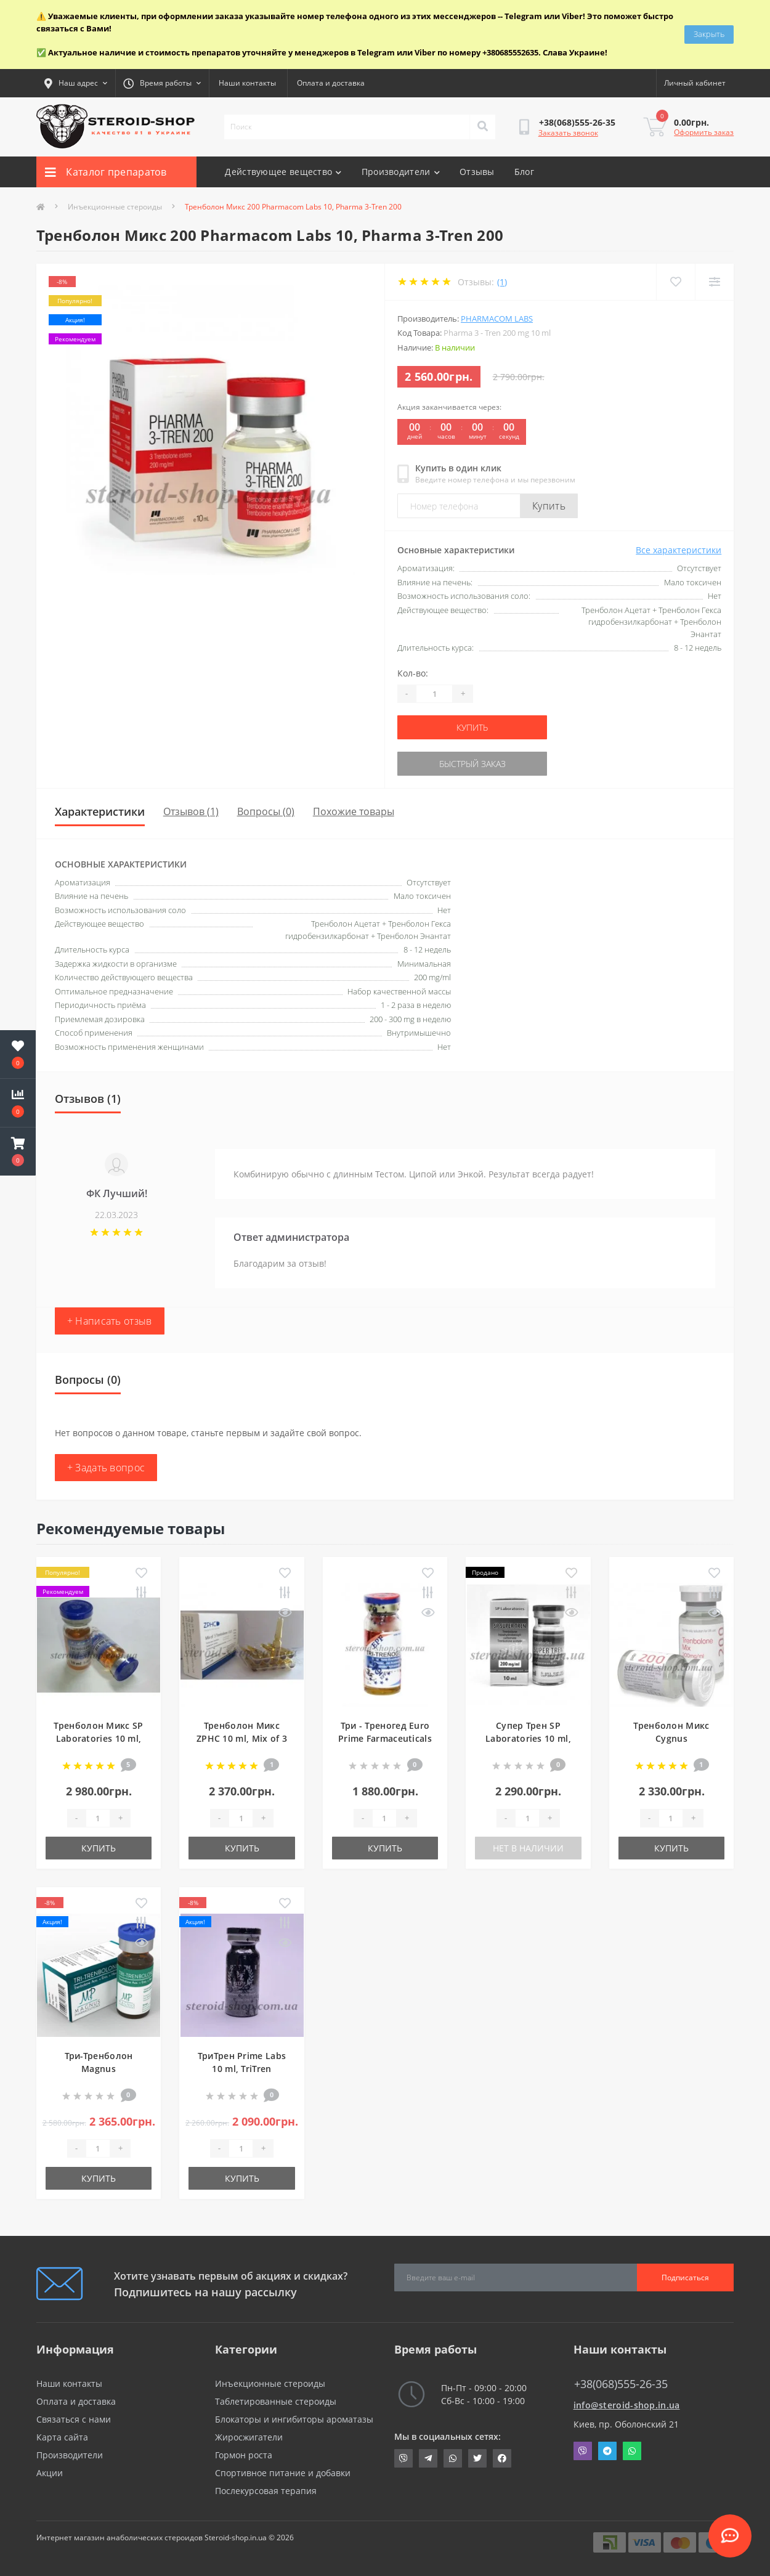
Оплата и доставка (331, 83)
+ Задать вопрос (106, 1467)
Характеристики (100, 811)
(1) (502, 282)
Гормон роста (243, 2455)
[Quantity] (434, 694)
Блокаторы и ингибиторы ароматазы (294, 2419)
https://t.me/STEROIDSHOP (428, 2458)
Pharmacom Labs (497, 318)
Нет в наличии (528, 1848)
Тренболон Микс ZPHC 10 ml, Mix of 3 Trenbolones (242, 1738)
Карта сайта (62, 2437)
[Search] (482, 127)
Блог (524, 171)
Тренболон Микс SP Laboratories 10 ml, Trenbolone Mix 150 (98, 1738)
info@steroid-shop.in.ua (626, 2405)
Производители (401, 171)
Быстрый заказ (472, 764)
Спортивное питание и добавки (283, 2473)
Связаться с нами (73, 2419)
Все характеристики (678, 550)
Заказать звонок (568, 133)
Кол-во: (412, 673)
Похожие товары (353, 811)
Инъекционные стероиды (115, 206)
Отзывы (477, 171)
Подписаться (685, 2277)
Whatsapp (632, 2451)
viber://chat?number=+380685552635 (403, 2458)
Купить (548, 506)
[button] (18, 1152)
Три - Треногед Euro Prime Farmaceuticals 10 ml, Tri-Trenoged (385, 1738)
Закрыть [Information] (709, 33)
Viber (582, 2451)
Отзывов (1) (191, 811)
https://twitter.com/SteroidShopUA (477, 2458)
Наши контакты (247, 83)
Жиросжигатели (249, 2437)
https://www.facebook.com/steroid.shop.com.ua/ (502, 2458)
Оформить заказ (704, 132)
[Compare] (714, 282)
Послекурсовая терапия (266, 2491)
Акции (49, 2473)
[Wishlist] (675, 282)
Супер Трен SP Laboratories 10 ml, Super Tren (528, 1738)
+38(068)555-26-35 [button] (621, 2384)
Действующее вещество (283, 171)
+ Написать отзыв (109, 1321)
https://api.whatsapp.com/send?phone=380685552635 (452, 2458)
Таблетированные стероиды (275, 2401)
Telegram (607, 2451)
